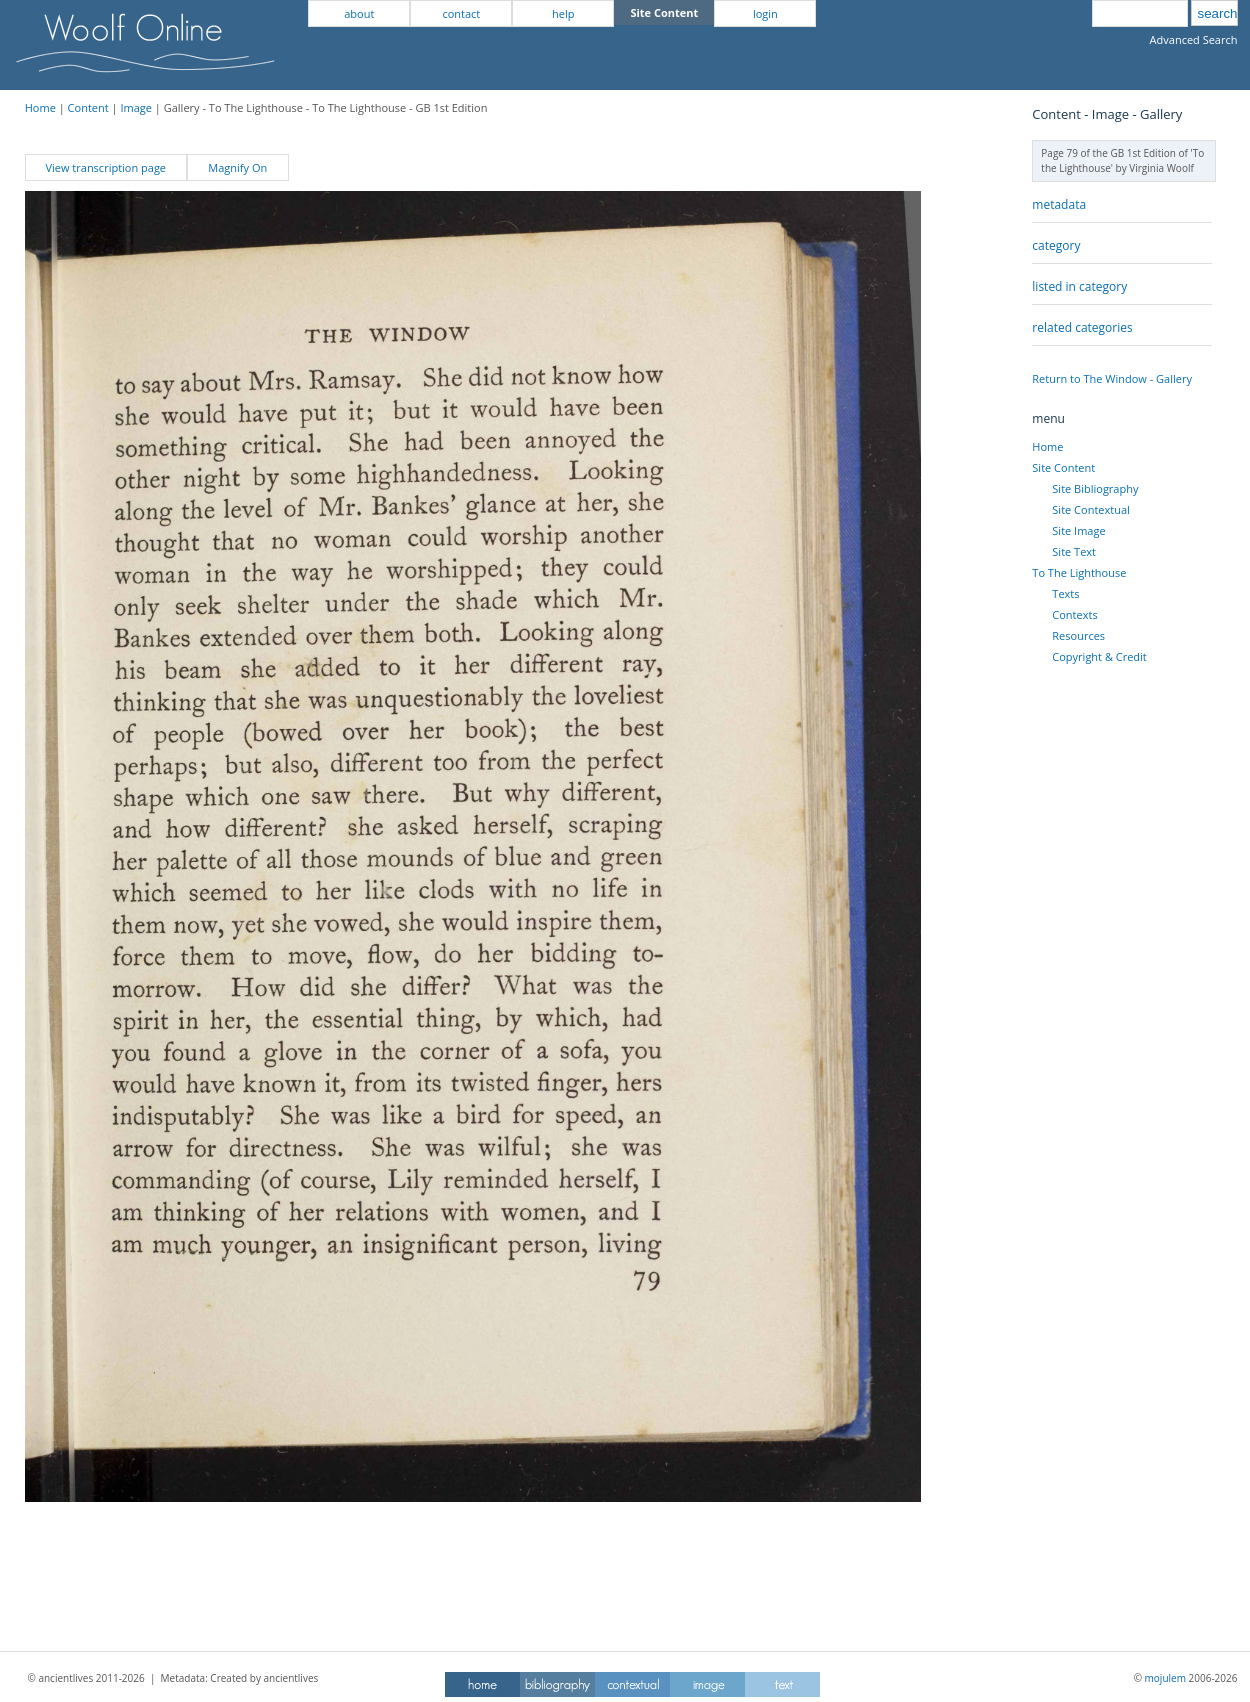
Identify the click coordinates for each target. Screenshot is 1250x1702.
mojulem (1165, 1678)
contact (461, 13)
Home (40, 107)
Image (136, 107)
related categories (1082, 327)
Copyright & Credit (1099, 656)
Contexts (1074, 614)
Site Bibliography (1095, 488)
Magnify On (237, 167)
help (563, 13)
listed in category (1079, 286)
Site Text (1074, 551)
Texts (1065, 593)
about (359, 13)
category (1056, 245)
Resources (1078, 635)
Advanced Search (1194, 39)
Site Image (1078, 530)
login (765, 13)
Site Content (1063, 467)
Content (88, 107)
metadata (1059, 204)
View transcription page (105, 167)
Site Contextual (1090, 509)
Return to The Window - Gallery (1112, 378)
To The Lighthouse (1079, 572)
